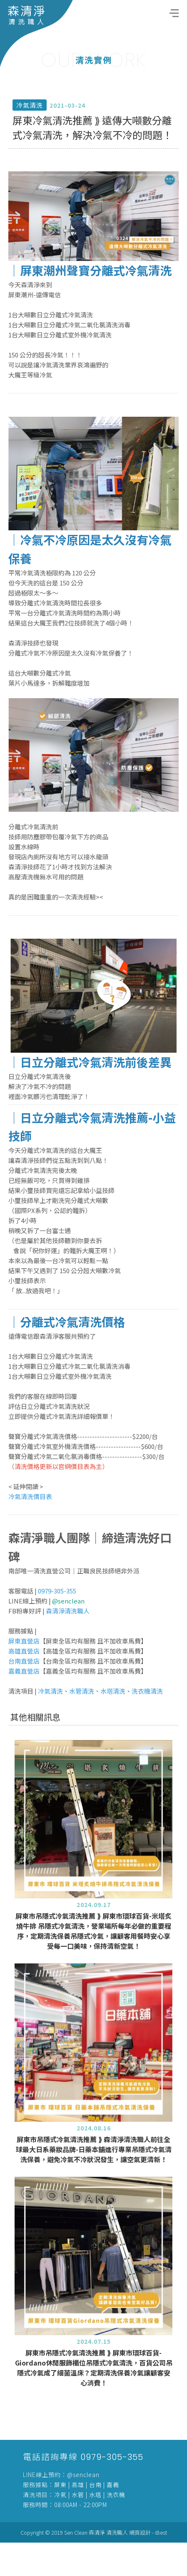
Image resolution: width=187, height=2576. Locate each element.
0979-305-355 (111, 2457)
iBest (161, 2532)
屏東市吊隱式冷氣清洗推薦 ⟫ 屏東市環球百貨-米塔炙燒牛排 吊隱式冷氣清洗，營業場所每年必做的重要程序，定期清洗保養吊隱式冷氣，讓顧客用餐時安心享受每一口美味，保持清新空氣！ (93, 1963)
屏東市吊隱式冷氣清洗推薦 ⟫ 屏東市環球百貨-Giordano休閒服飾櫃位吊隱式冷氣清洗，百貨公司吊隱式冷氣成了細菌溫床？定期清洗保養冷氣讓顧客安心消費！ (93, 2400)
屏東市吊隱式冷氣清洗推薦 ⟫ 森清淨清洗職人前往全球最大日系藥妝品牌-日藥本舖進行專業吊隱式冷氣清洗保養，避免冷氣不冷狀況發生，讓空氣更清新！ (94, 2182)
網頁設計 (140, 2532)
